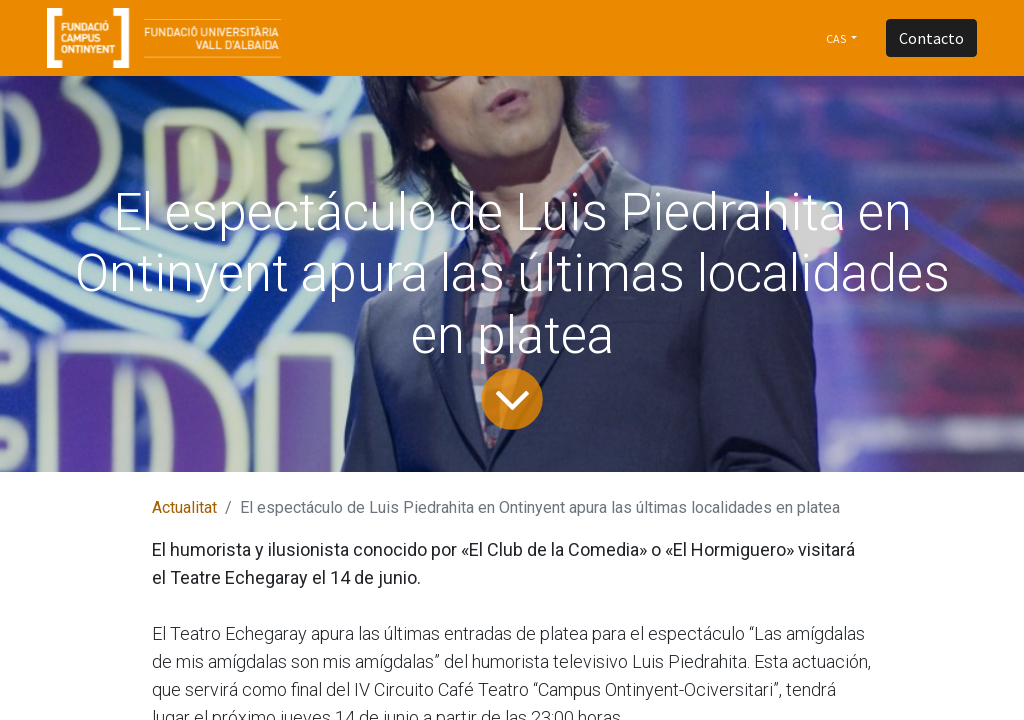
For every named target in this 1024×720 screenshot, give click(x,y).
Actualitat (184, 507)
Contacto (931, 38)
